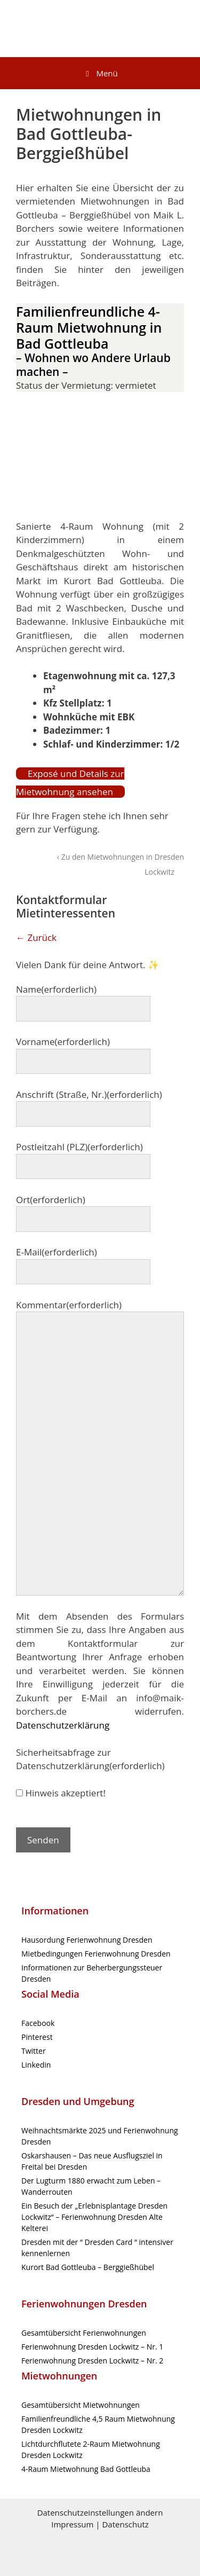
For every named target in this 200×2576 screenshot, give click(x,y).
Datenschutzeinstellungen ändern (100, 2512)
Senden (43, 1840)
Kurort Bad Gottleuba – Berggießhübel (87, 2267)
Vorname (63, 1041)
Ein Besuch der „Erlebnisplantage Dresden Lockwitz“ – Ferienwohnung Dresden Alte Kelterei (94, 2217)
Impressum (72, 2524)
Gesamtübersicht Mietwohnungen (80, 2405)
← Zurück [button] (36, 937)
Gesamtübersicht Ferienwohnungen (83, 2333)
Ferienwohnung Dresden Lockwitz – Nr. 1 (92, 2347)
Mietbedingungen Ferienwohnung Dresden (96, 1954)
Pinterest (37, 2037)
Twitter (33, 2051)
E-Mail (56, 1252)
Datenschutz (125, 2524)
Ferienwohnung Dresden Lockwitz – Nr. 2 (92, 2360)
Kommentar (69, 1305)
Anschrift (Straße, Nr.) (89, 1094)
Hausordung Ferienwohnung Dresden (87, 1940)
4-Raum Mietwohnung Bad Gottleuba (85, 2469)
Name (56, 989)
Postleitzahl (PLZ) (79, 1147)
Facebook (37, 2023)
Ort (50, 1199)
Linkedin (36, 2065)
